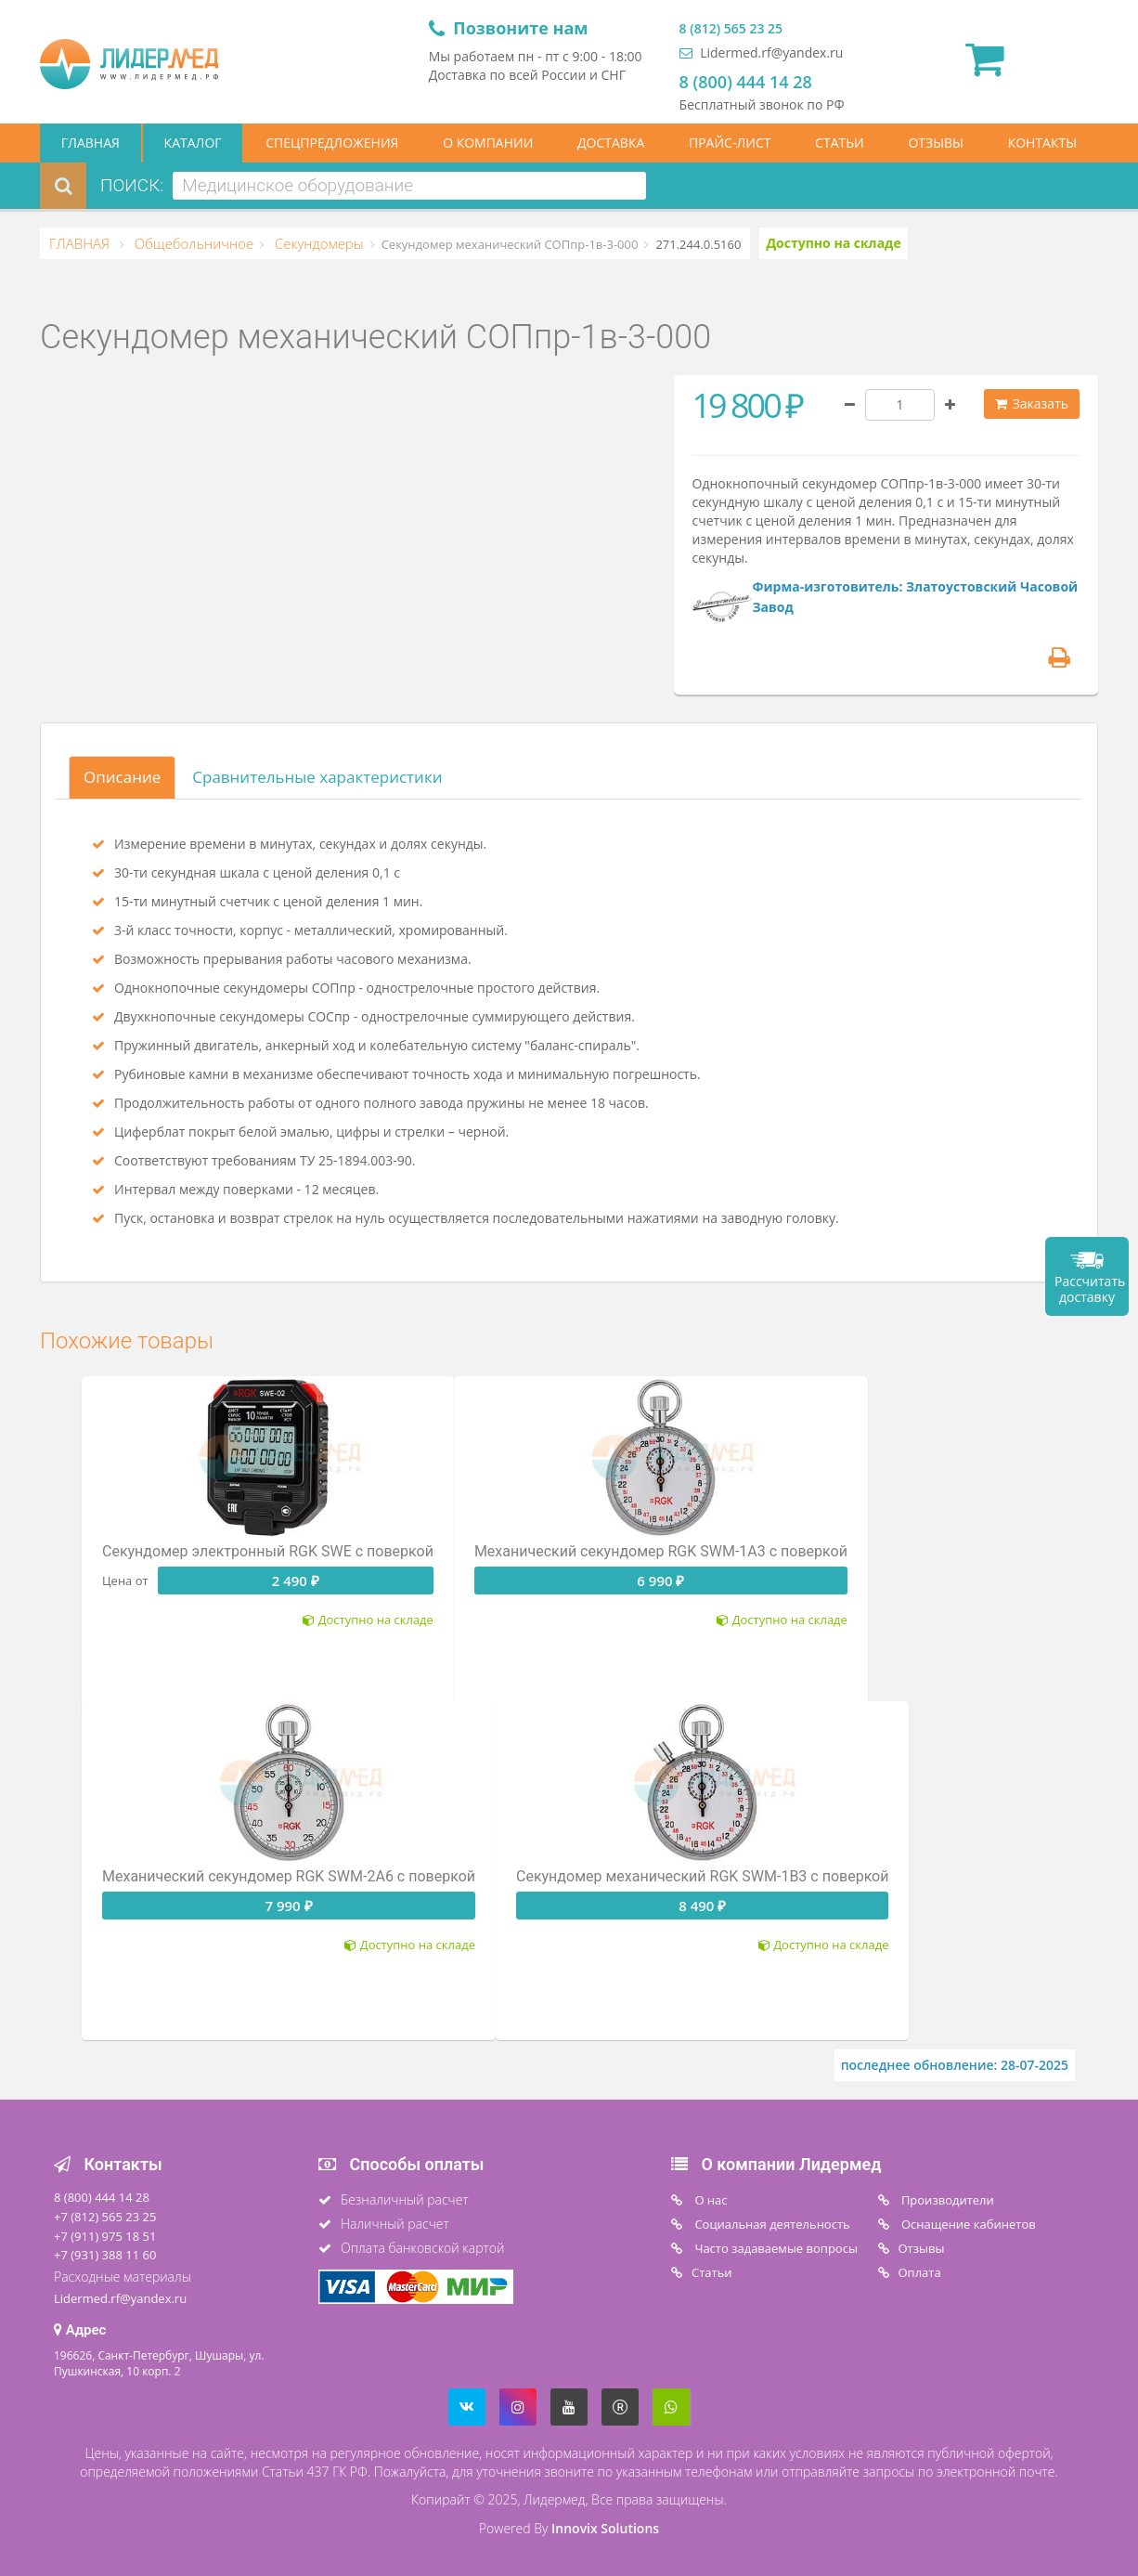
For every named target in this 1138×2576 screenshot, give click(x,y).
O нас (710, 2200)
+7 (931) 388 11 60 (105, 2254)
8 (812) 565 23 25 (730, 28)
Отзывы (922, 2248)
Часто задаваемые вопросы (775, 2248)
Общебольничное (192, 243)
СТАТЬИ (839, 142)
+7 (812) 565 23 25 (105, 2216)
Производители (946, 2200)
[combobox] (409, 186)
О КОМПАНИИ (488, 142)
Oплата (920, 2272)
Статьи (712, 2272)
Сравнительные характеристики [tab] (317, 776)
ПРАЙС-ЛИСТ (729, 142)
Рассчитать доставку (1089, 1289)
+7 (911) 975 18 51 (105, 2236)
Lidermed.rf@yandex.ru (761, 52)
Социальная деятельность (771, 2224)
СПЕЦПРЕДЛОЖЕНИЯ (331, 142)
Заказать (1031, 403)
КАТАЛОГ (193, 142)
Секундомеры (317, 243)
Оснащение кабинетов (967, 2224)
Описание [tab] (122, 776)
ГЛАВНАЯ (90, 142)
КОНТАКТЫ (1042, 142)
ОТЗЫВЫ (935, 142)
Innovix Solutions (605, 2528)
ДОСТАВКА (610, 142)
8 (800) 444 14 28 (745, 82)
